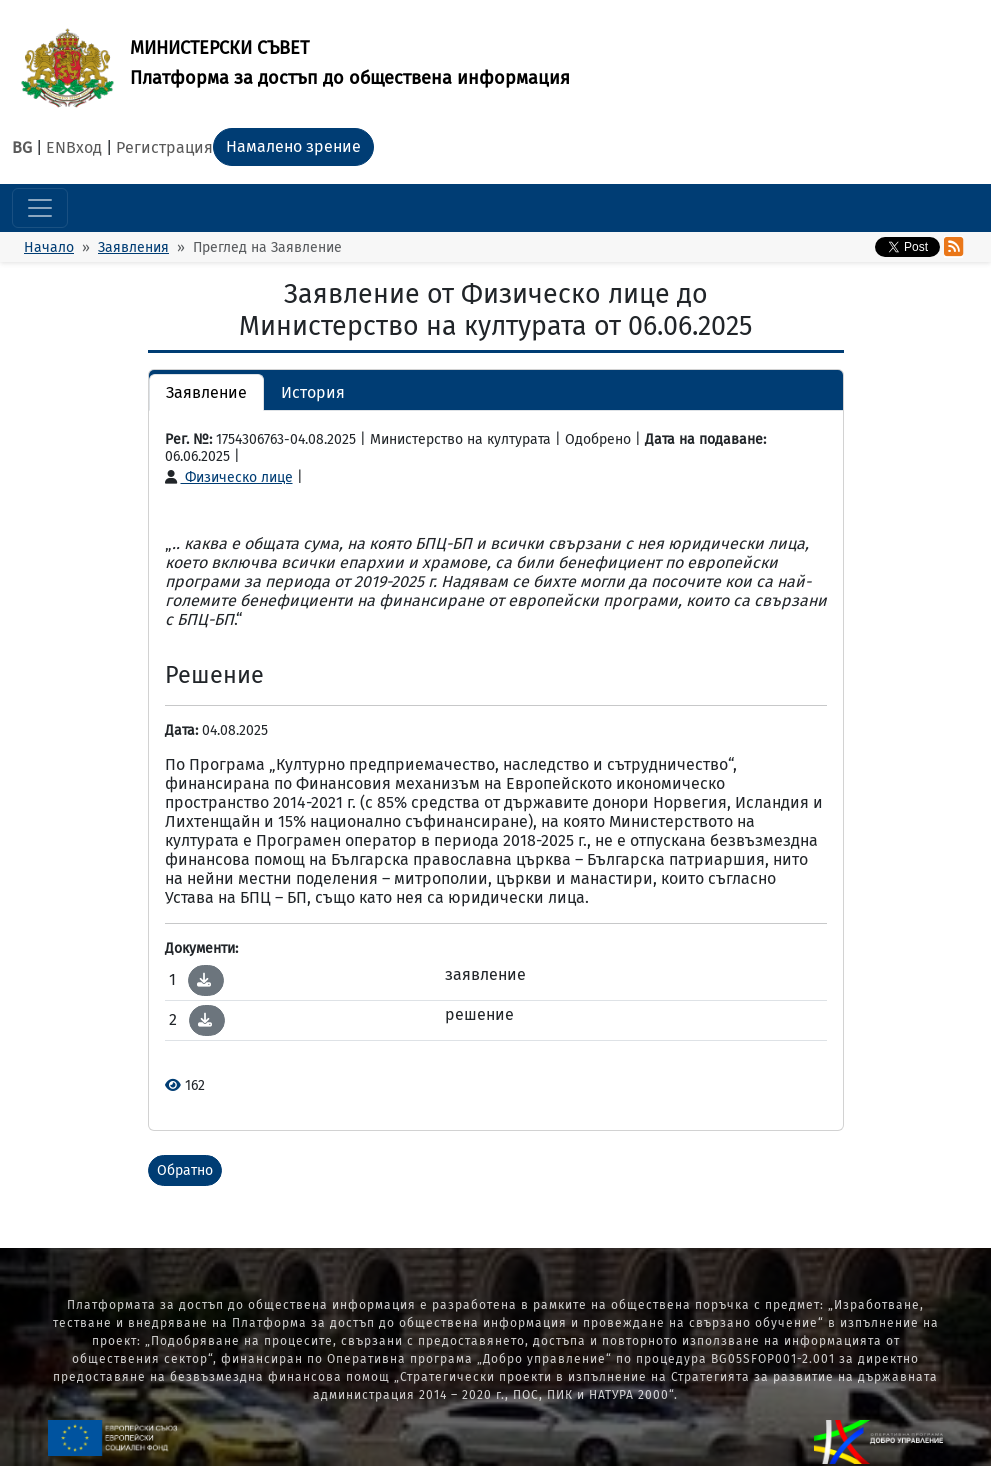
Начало (49, 247)
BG (22, 147)
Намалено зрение (293, 146)
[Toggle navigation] (40, 208)
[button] (204, 980)
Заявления (133, 247)
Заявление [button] (206, 392)
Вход (84, 147)
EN (56, 147)
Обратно (185, 1170)
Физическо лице (229, 477)
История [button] (313, 392)
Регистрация (164, 147)
